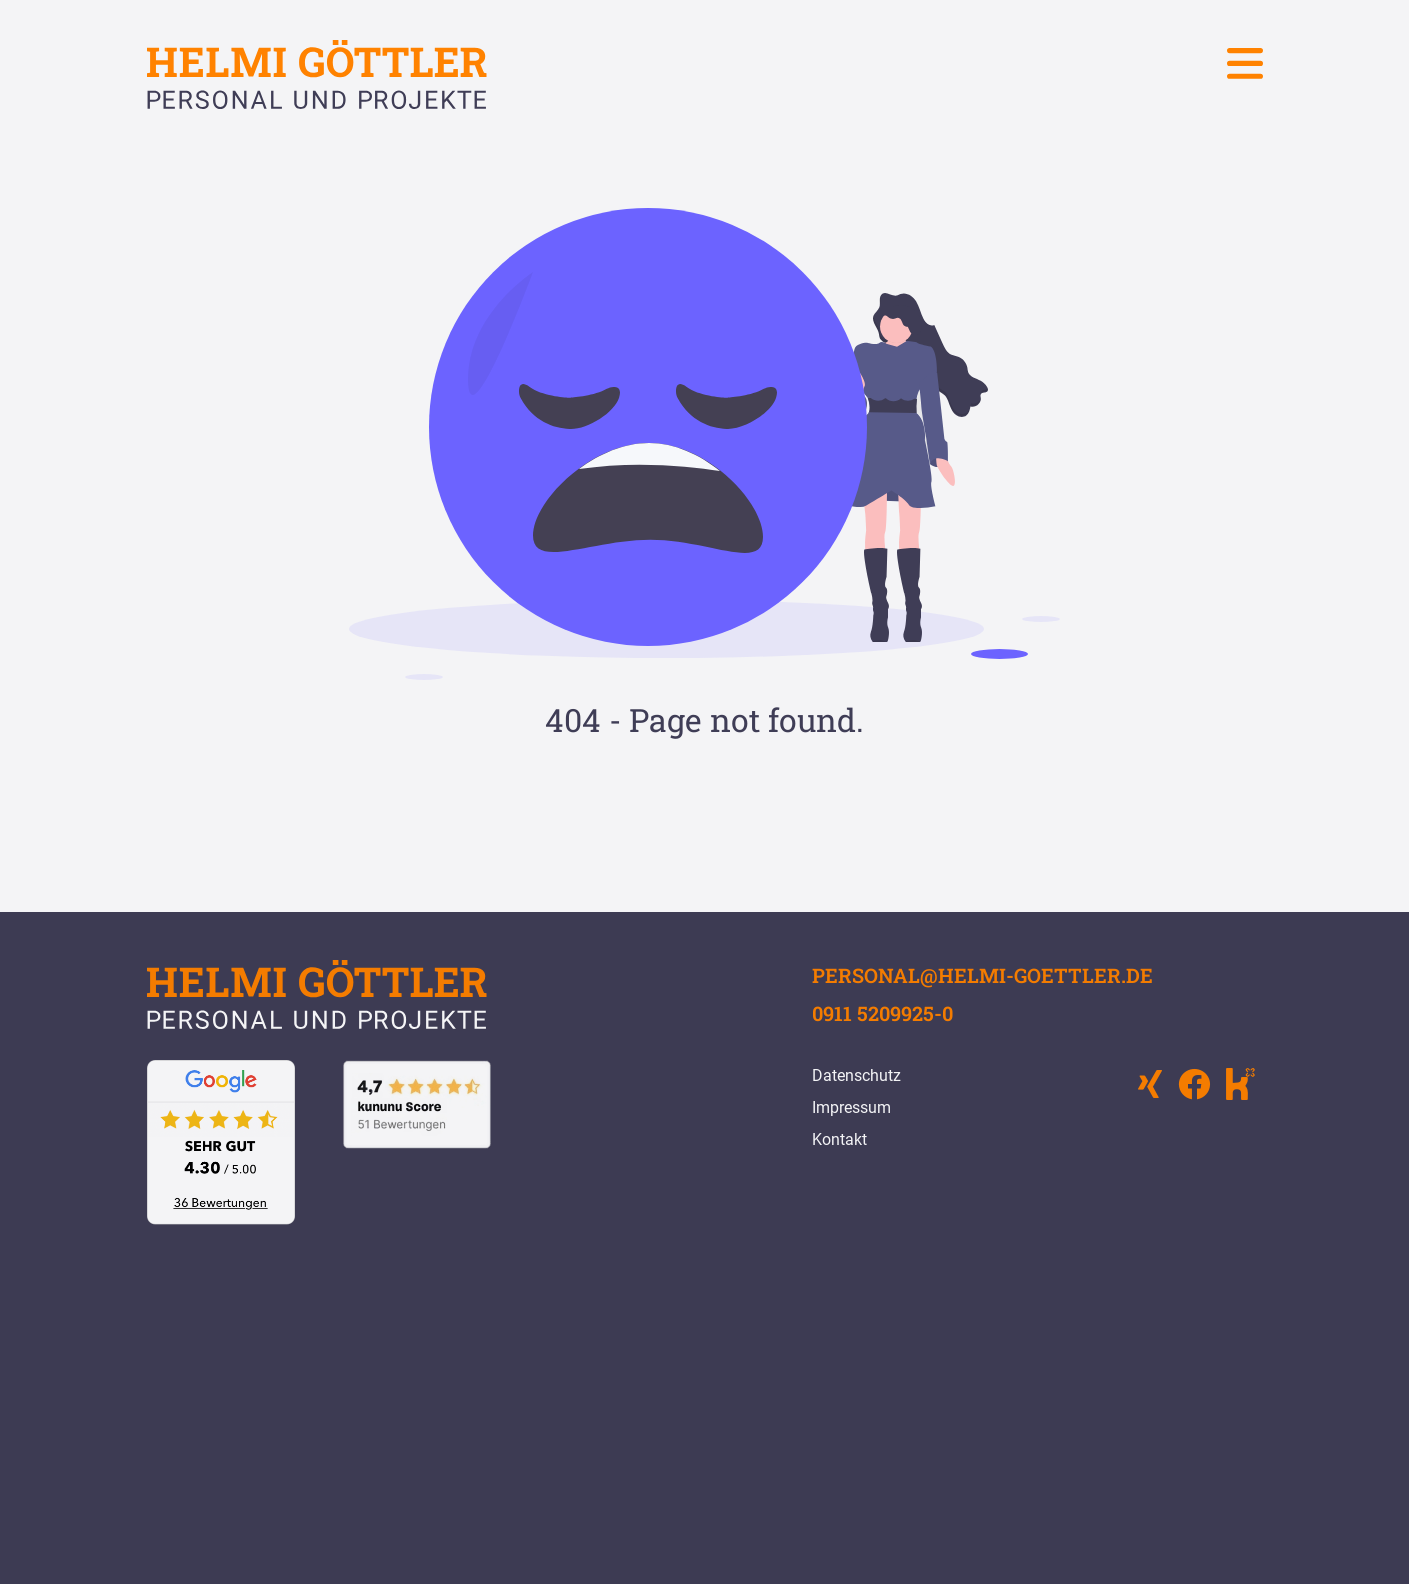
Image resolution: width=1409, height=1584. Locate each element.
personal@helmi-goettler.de (982, 975)
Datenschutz (856, 1075)
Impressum (851, 1107)
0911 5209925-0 (882, 1013)
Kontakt (839, 1139)
